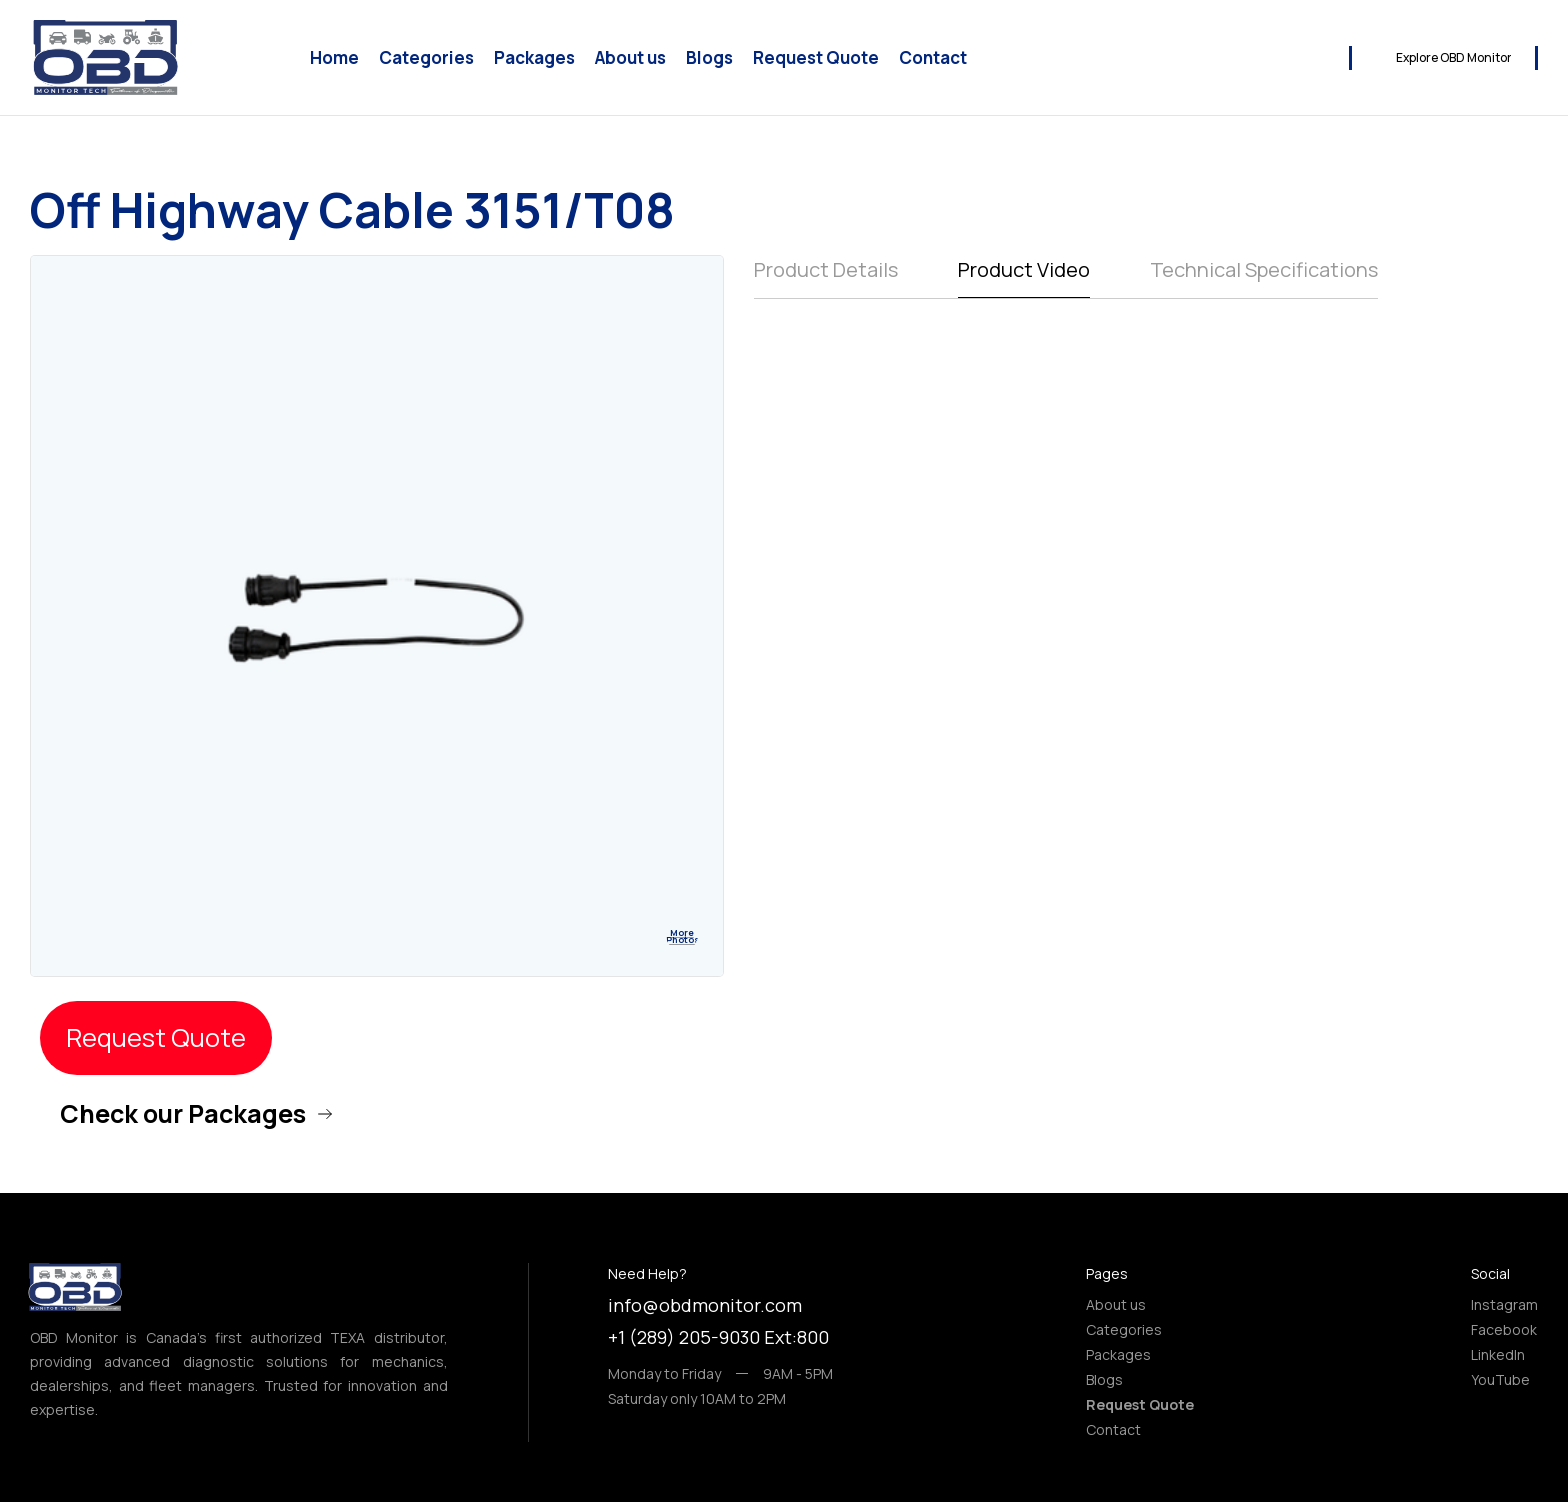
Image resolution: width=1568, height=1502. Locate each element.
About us (630, 58)
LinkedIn (1498, 1354)
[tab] (826, 276)
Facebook (1504, 1329)
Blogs (709, 58)
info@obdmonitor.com (705, 1305)
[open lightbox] (682, 935)
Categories (426, 58)
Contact (933, 58)
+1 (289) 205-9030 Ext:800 (718, 1337)
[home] (105, 57)
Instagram (1504, 1304)
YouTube (1500, 1379)
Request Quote (816, 58)
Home (334, 58)
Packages (534, 58)
